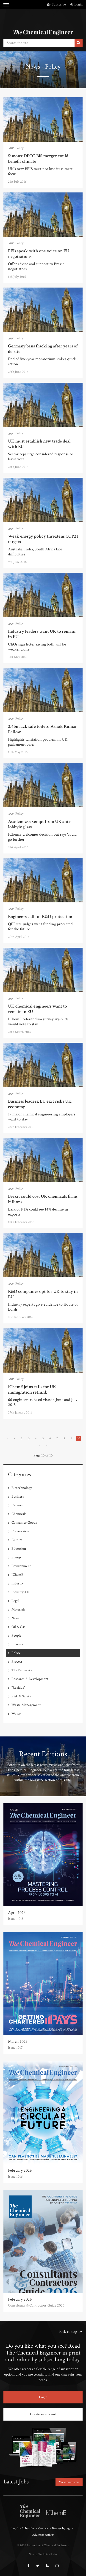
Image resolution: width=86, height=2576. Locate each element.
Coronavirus (20, 1531)
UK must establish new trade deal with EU (39, 444)
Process (16, 1661)
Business (17, 1496)
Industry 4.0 (20, 1592)
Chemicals (18, 1514)
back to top (68, 2331)
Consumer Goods (24, 1522)
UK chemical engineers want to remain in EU (37, 1009)
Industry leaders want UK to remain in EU (41, 634)
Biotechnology (21, 1487)
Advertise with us (43, 2535)
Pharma (17, 1644)
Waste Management (26, 1705)
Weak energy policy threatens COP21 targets (43, 539)
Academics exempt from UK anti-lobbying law (39, 824)
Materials (18, 1609)
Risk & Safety (21, 1696)
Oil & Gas (18, 1626)
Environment (21, 1566)
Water (16, 1713)
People (16, 1635)
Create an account (43, 2414)
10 (78, 1438)
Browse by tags (61, 2528)
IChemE (17, 1574)
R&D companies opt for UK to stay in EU (43, 1294)
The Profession (22, 1670)
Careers (17, 1505)
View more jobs (69, 2482)
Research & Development (29, 1679)
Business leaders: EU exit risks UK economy (40, 1104)
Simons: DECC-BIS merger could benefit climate (38, 158)
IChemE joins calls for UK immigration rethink (32, 1389)
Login (76, 4)
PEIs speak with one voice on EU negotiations (38, 253)
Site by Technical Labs (43, 2554)
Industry (17, 1583)
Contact (43, 2528)
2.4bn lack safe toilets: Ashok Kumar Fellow (42, 729)
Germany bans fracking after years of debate (43, 349)
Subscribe (56, 4)
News (15, 1618)
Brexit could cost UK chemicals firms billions (43, 1199)
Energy (16, 1557)
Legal (15, 1600)
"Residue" (18, 1687)
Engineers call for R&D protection (40, 917)
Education (18, 1548)
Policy (19, 148)
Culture (16, 1540)
